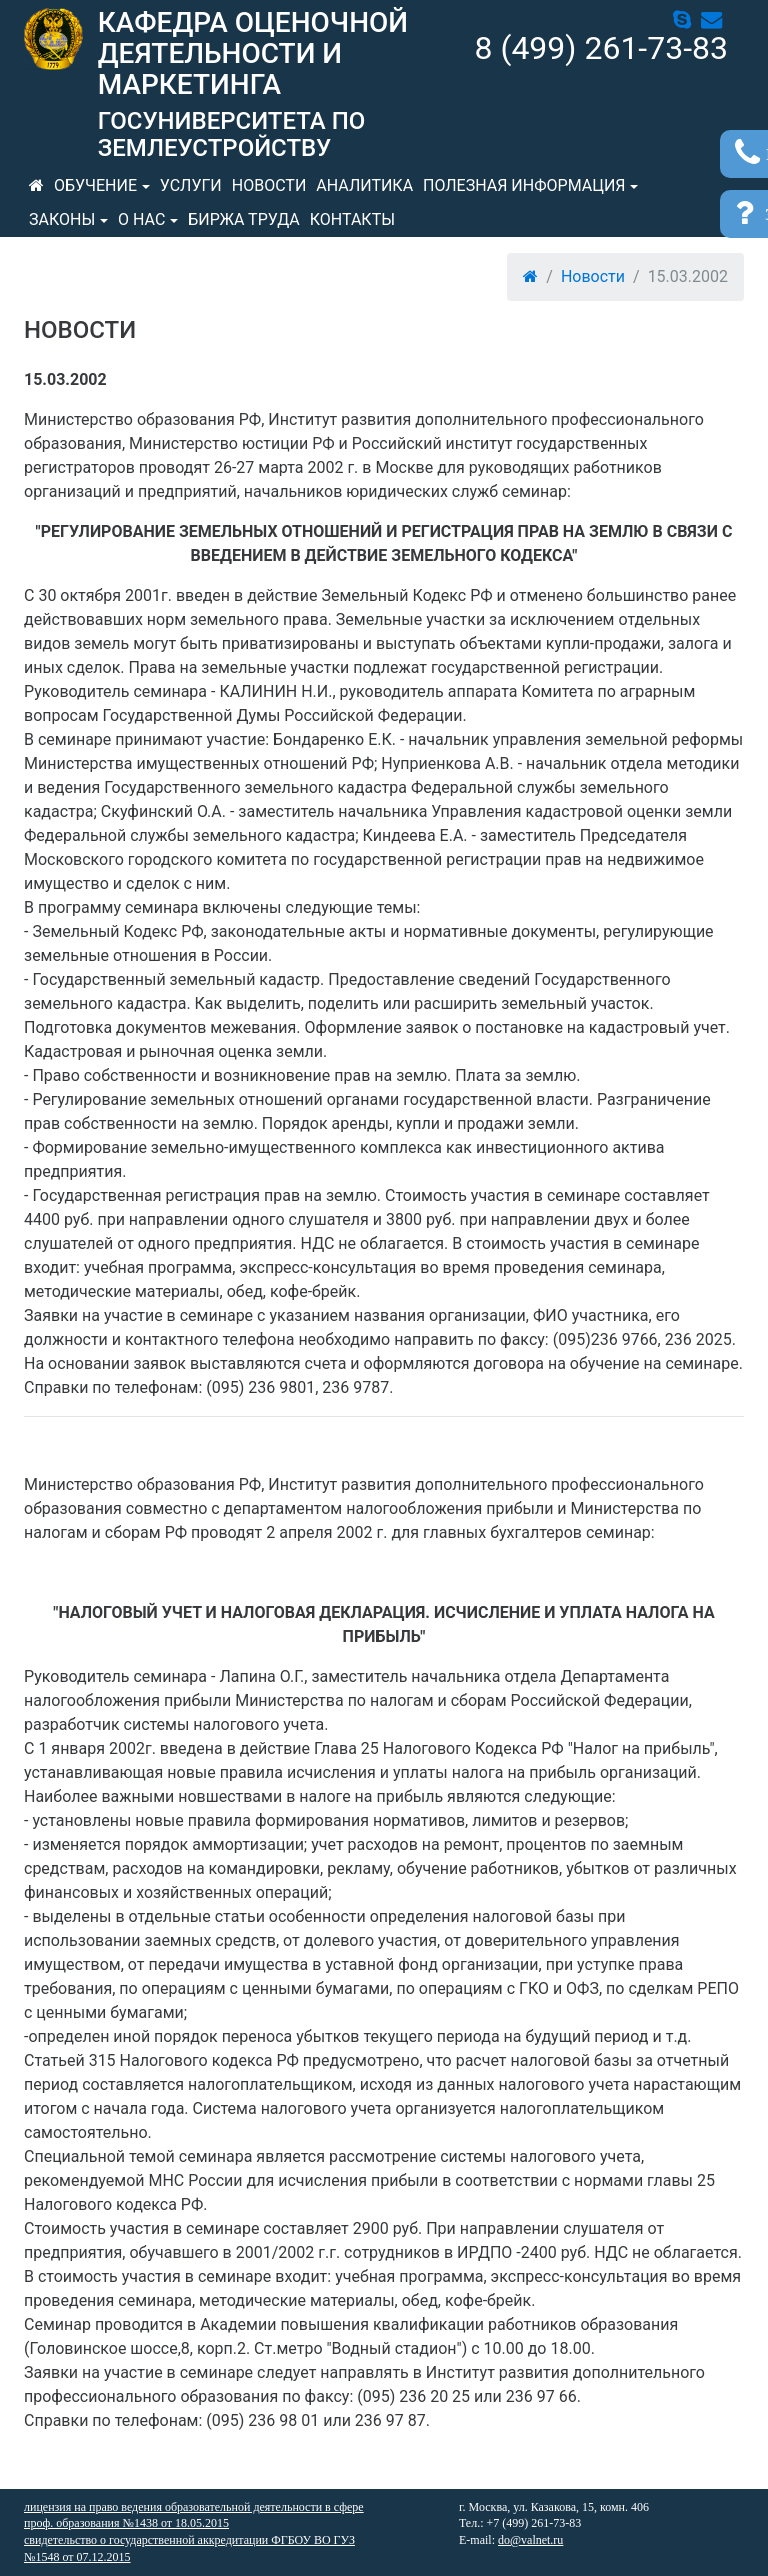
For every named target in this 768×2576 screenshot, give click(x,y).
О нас (141, 219)
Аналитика (364, 185)
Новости (269, 185)
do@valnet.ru (530, 2540)
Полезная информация (524, 185)
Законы (62, 219)
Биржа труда (244, 219)
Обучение (95, 185)
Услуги (191, 185)
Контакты (352, 219)
